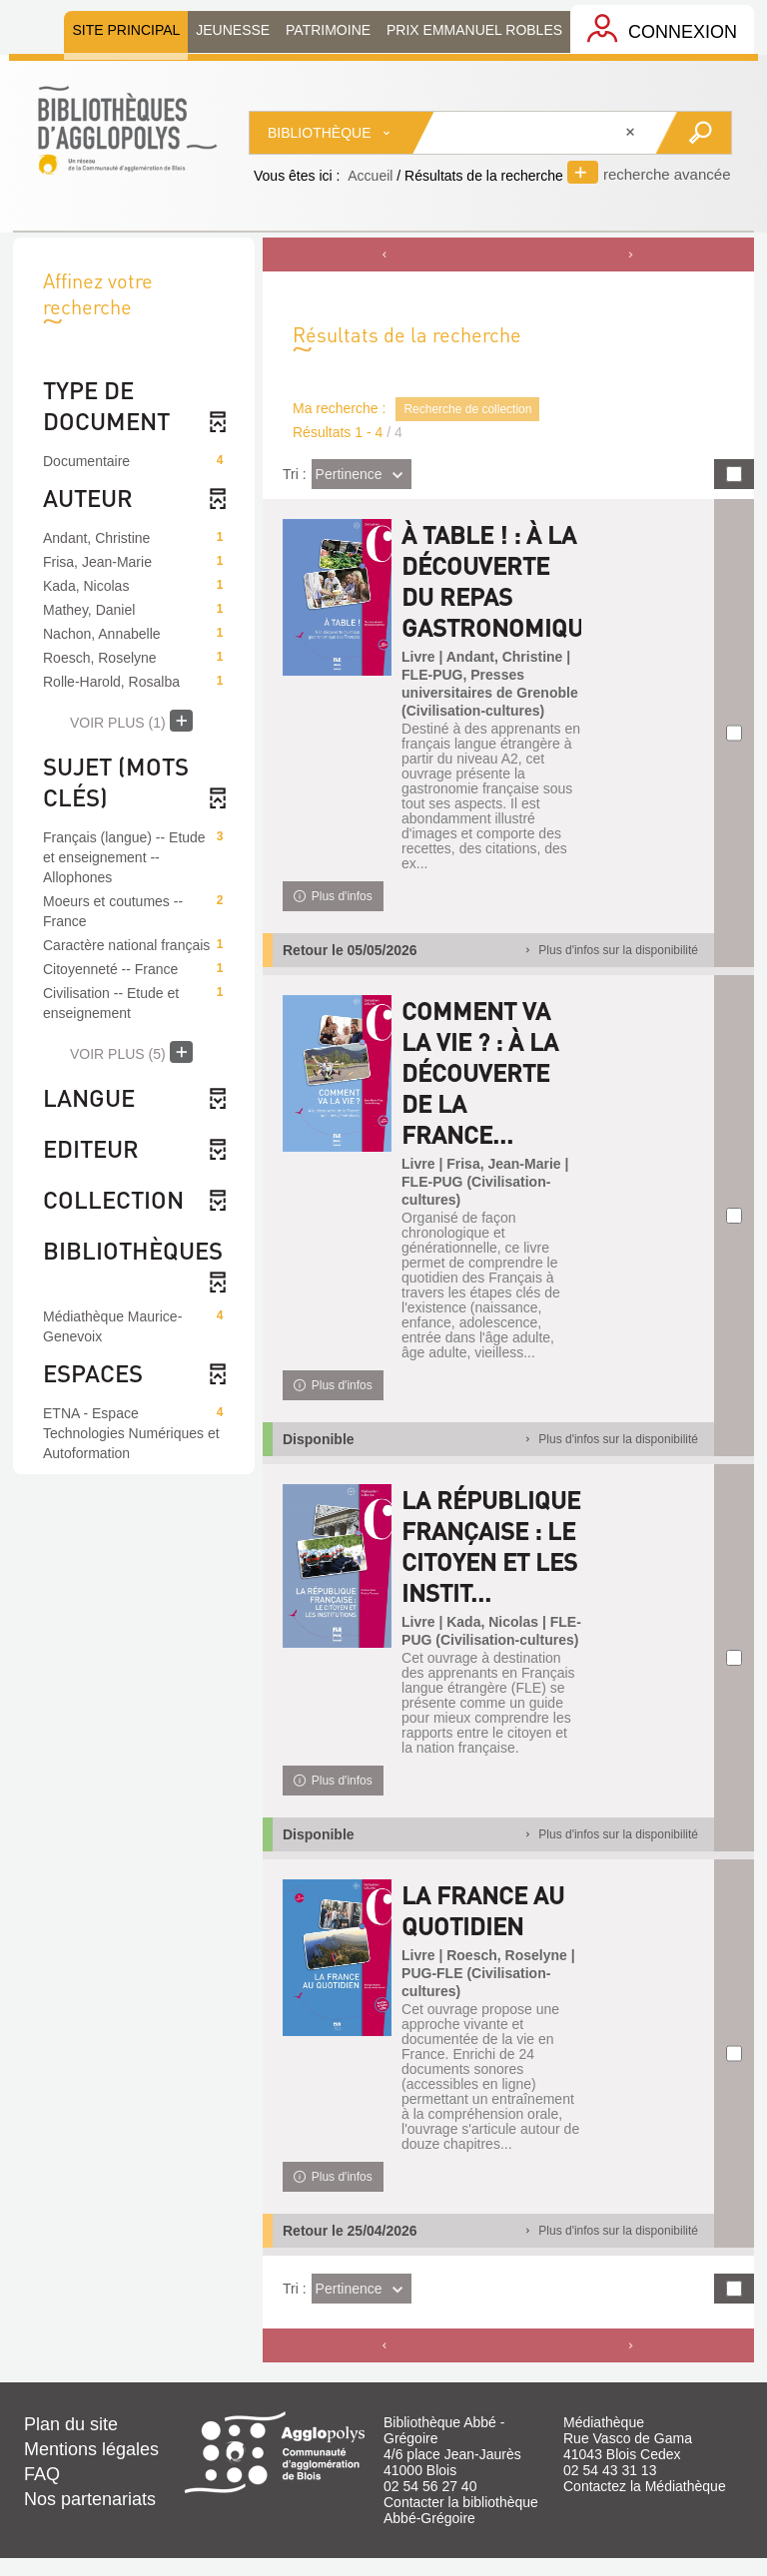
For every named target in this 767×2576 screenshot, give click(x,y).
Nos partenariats (90, 2517)
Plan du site (71, 2442)
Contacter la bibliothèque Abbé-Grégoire (461, 2528)
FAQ (42, 2492)
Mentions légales (91, 2467)
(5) (131, 1052)
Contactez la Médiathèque (644, 2504)
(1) (131, 721)
